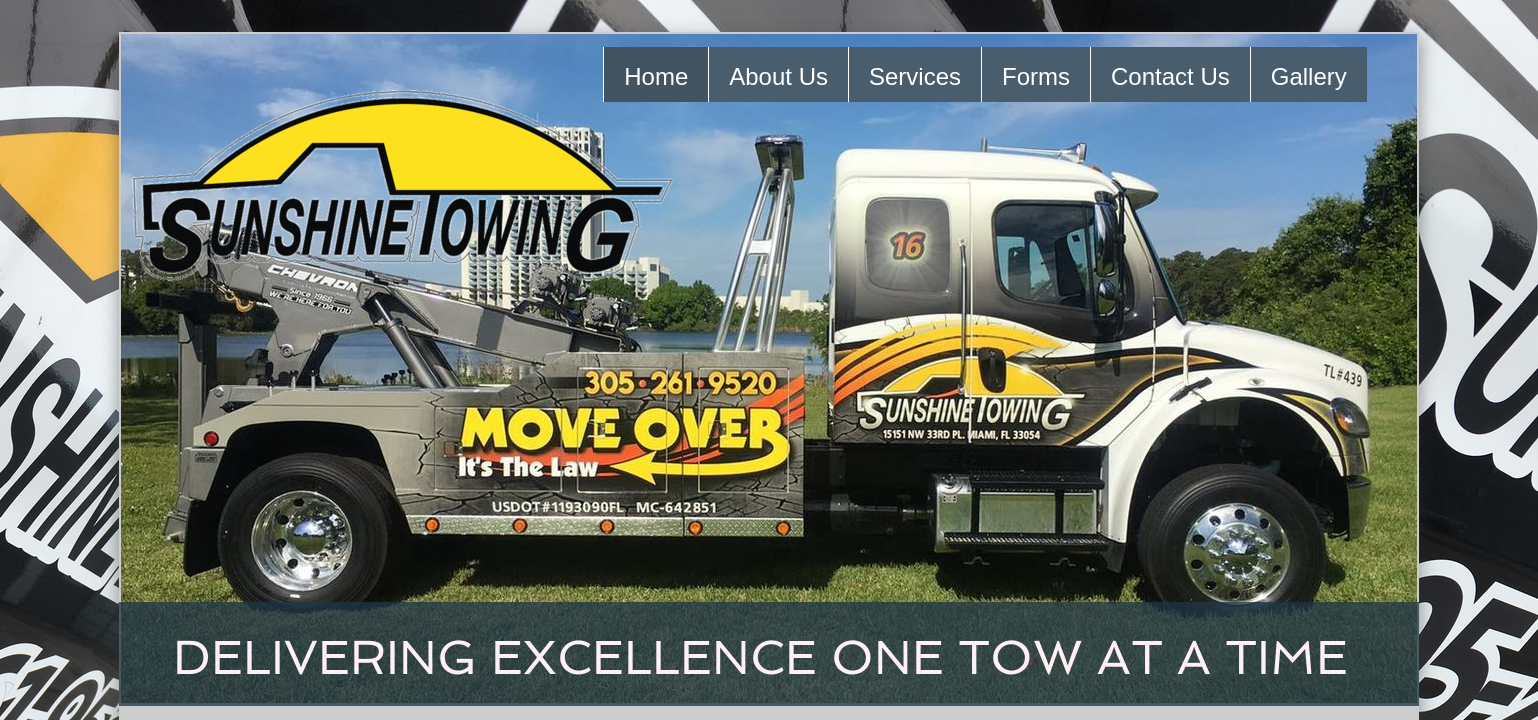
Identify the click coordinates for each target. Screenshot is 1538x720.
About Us (778, 76)
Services (915, 76)
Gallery (1309, 76)
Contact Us (1170, 76)
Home (656, 76)
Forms (1036, 76)
